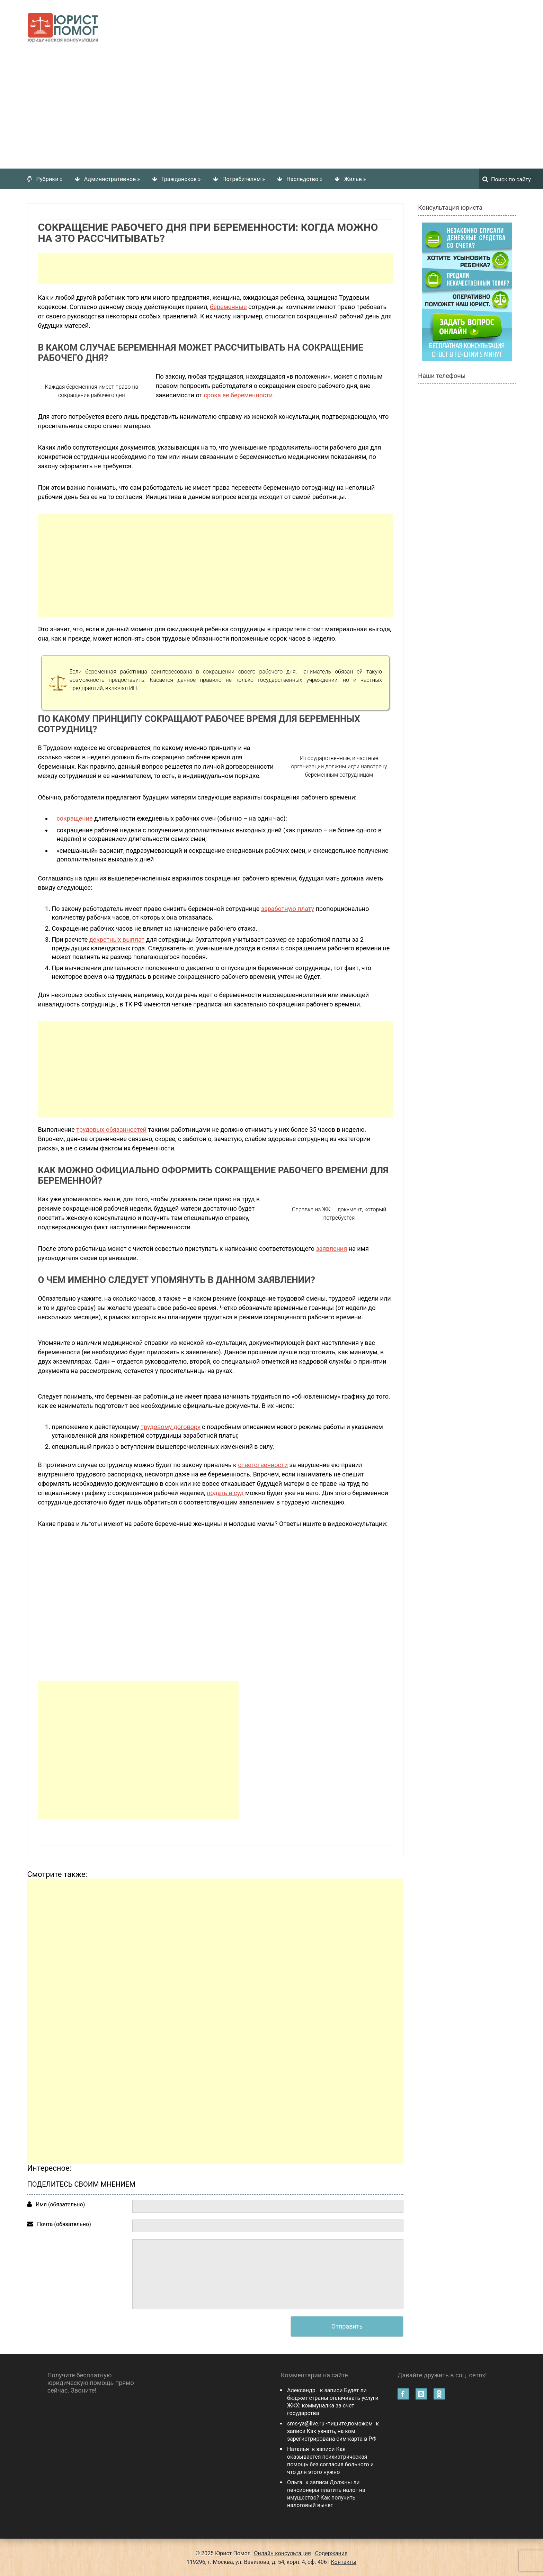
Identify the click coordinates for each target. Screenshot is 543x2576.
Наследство (304, 178)
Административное (112, 178)
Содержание (331, 2552)
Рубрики (49, 178)
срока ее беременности (238, 394)
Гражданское (181, 178)
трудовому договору (171, 1426)
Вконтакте (421, 2393)
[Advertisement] (271, 105)
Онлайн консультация (282, 2552)
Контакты (343, 2561)
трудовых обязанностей (111, 1128)
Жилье (355, 178)
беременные (228, 306)
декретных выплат (116, 938)
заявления (331, 1247)
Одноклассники (439, 2393)
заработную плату (287, 908)
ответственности (263, 1464)
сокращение (74, 817)
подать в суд (225, 1492)
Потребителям (243, 178)
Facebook (403, 2393)
